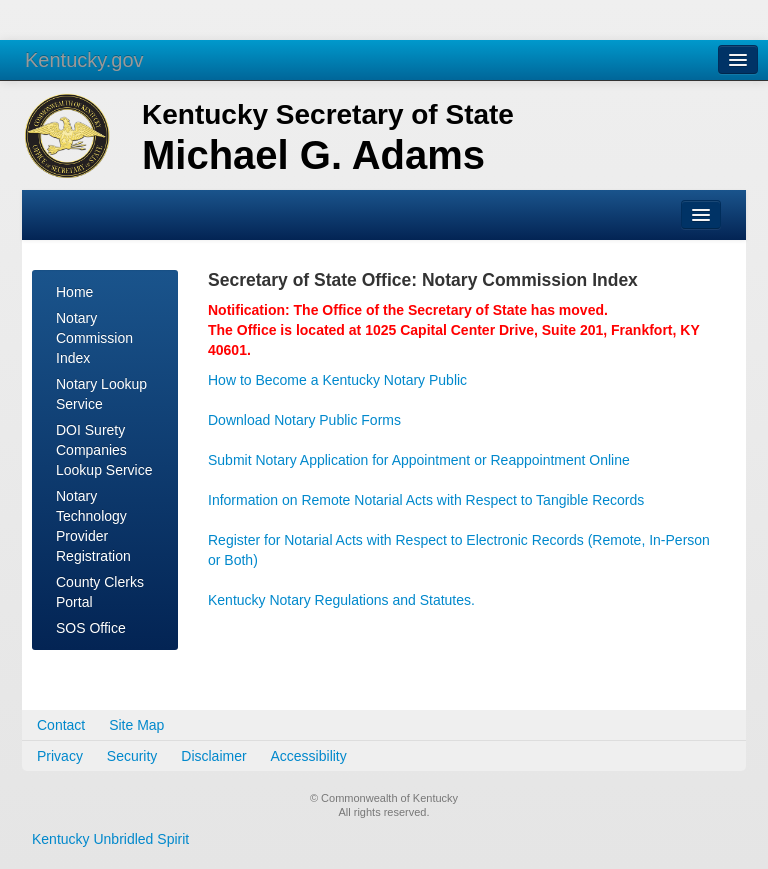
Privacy (60, 756)
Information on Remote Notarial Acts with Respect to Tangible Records (426, 500)
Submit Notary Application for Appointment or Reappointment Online (419, 460)
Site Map (136, 725)
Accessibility (309, 756)
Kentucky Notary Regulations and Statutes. (341, 600)
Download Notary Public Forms (304, 420)
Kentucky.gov (84, 60)
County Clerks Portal (100, 592)
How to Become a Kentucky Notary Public (337, 380)
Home (74, 292)
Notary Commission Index (94, 338)
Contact (61, 725)
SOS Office (91, 628)
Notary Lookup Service (101, 394)
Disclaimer (213, 756)
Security (132, 756)
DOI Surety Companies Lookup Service (104, 450)
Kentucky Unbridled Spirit (110, 839)
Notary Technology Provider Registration (93, 526)
